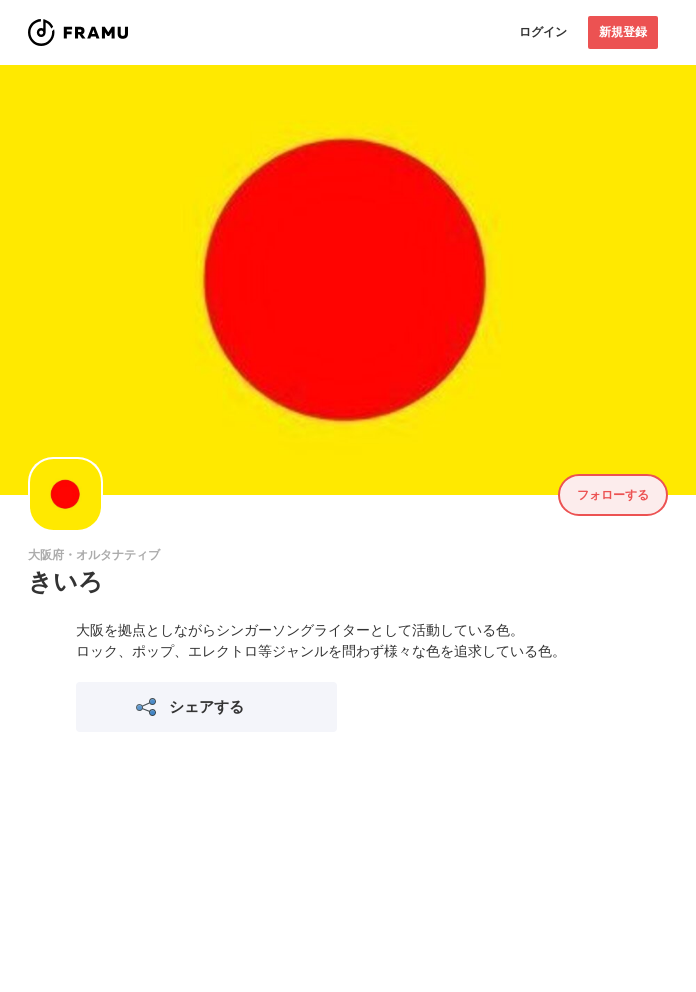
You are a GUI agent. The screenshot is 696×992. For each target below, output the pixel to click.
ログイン (543, 32)
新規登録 (623, 32)
